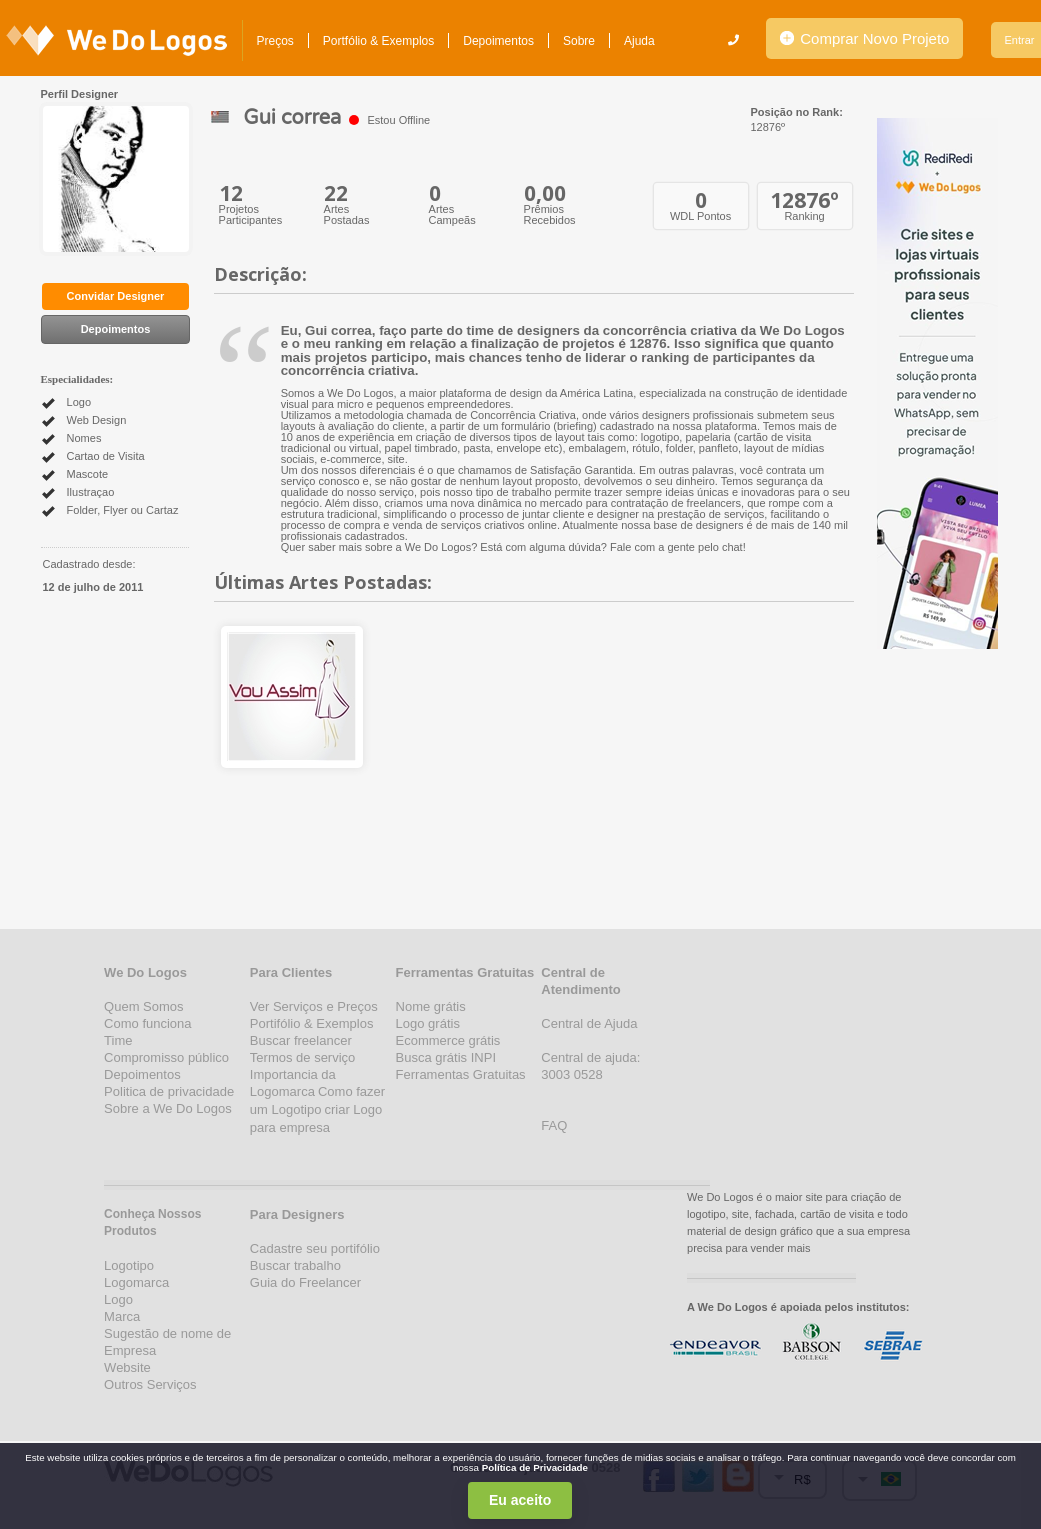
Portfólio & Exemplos (378, 41)
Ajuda (639, 41)
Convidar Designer (116, 296)
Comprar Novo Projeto (864, 38)
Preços (275, 41)
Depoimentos (498, 41)
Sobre (579, 41)
